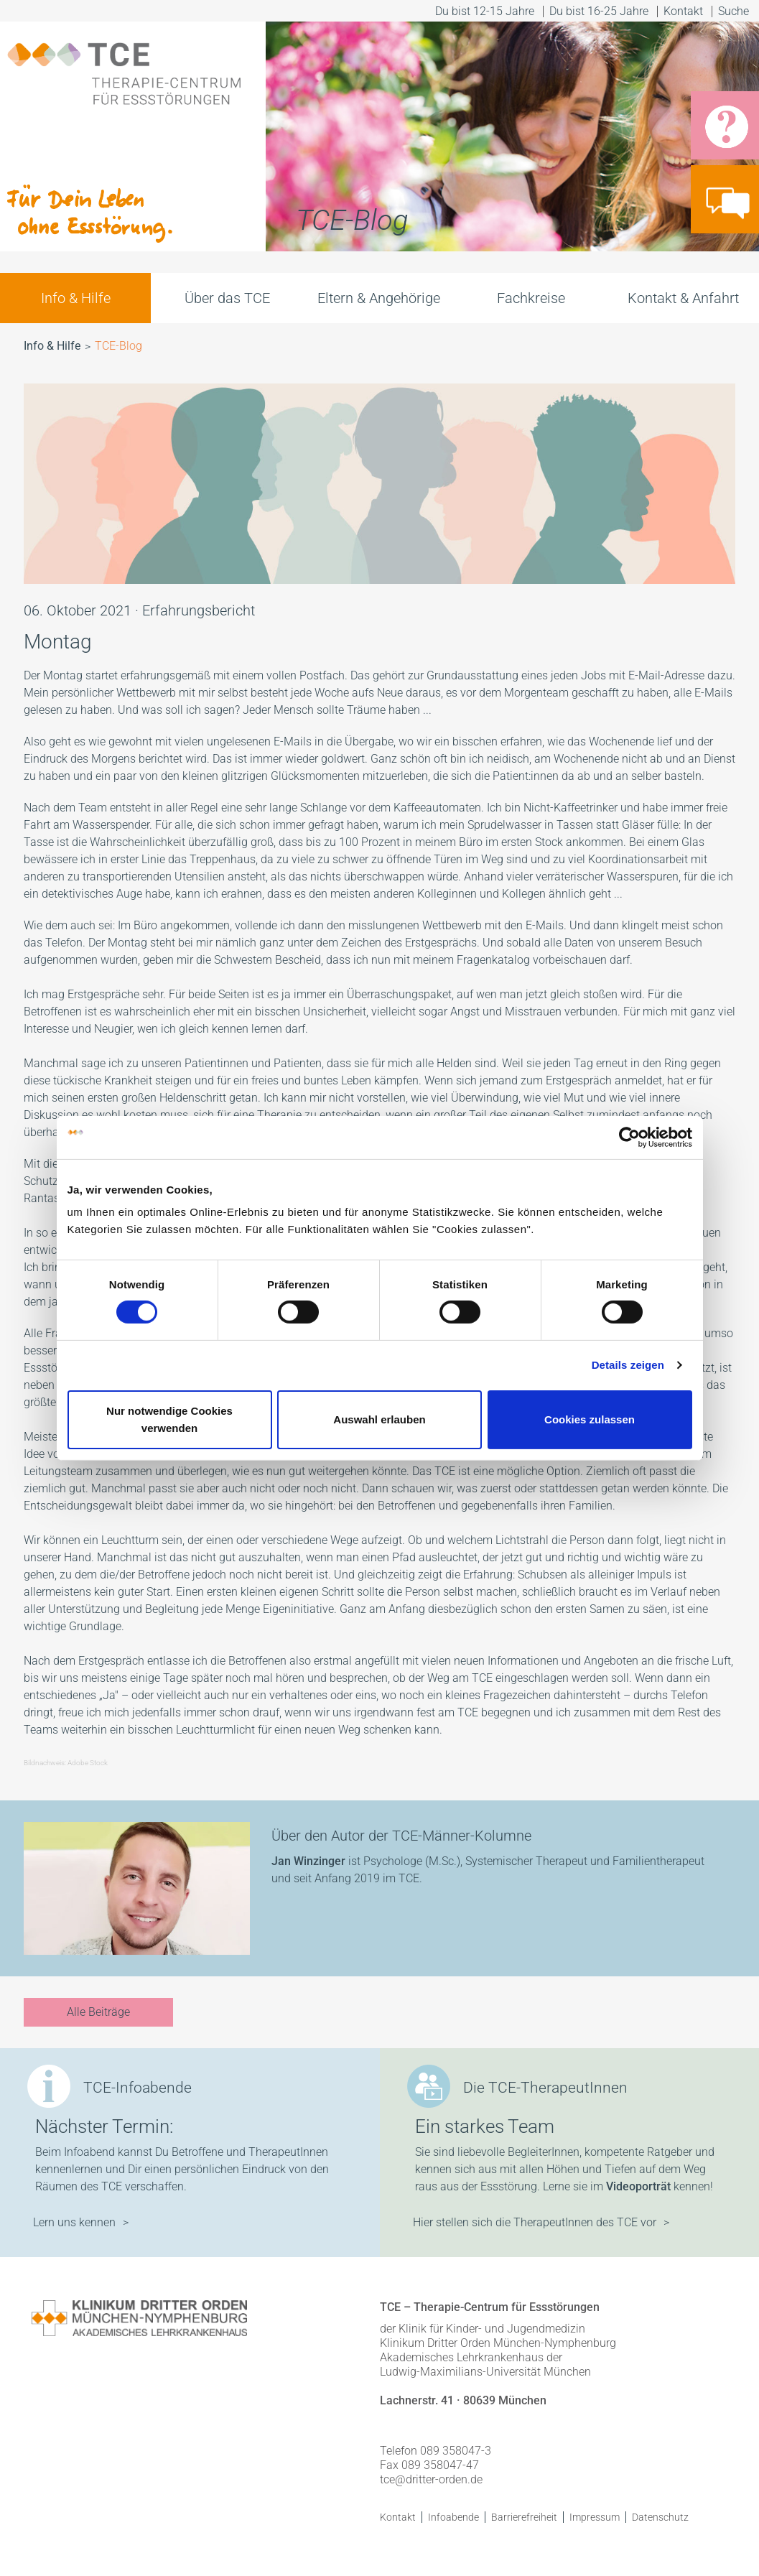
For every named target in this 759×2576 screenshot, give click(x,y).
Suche (735, 11)
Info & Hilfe (76, 298)
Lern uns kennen (74, 2222)
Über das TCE (227, 298)
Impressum (594, 2517)
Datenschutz (660, 2517)
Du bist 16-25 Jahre (598, 11)
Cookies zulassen (589, 1419)
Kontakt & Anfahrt (683, 298)
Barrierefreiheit (524, 2517)
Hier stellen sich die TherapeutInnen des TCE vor (534, 2222)
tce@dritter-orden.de (431, 2479)
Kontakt (683, 11)
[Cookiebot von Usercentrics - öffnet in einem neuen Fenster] (629, 1137)
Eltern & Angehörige (378, 298)
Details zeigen (628, 1365)
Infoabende (453, 2517)
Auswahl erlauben (379, 1419)
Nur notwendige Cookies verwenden (169, 1419)
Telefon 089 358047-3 (435, 2451)
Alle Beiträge (98, 2012)
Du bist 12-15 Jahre (484, 11)
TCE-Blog (118, 346)
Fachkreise (531, 298)
